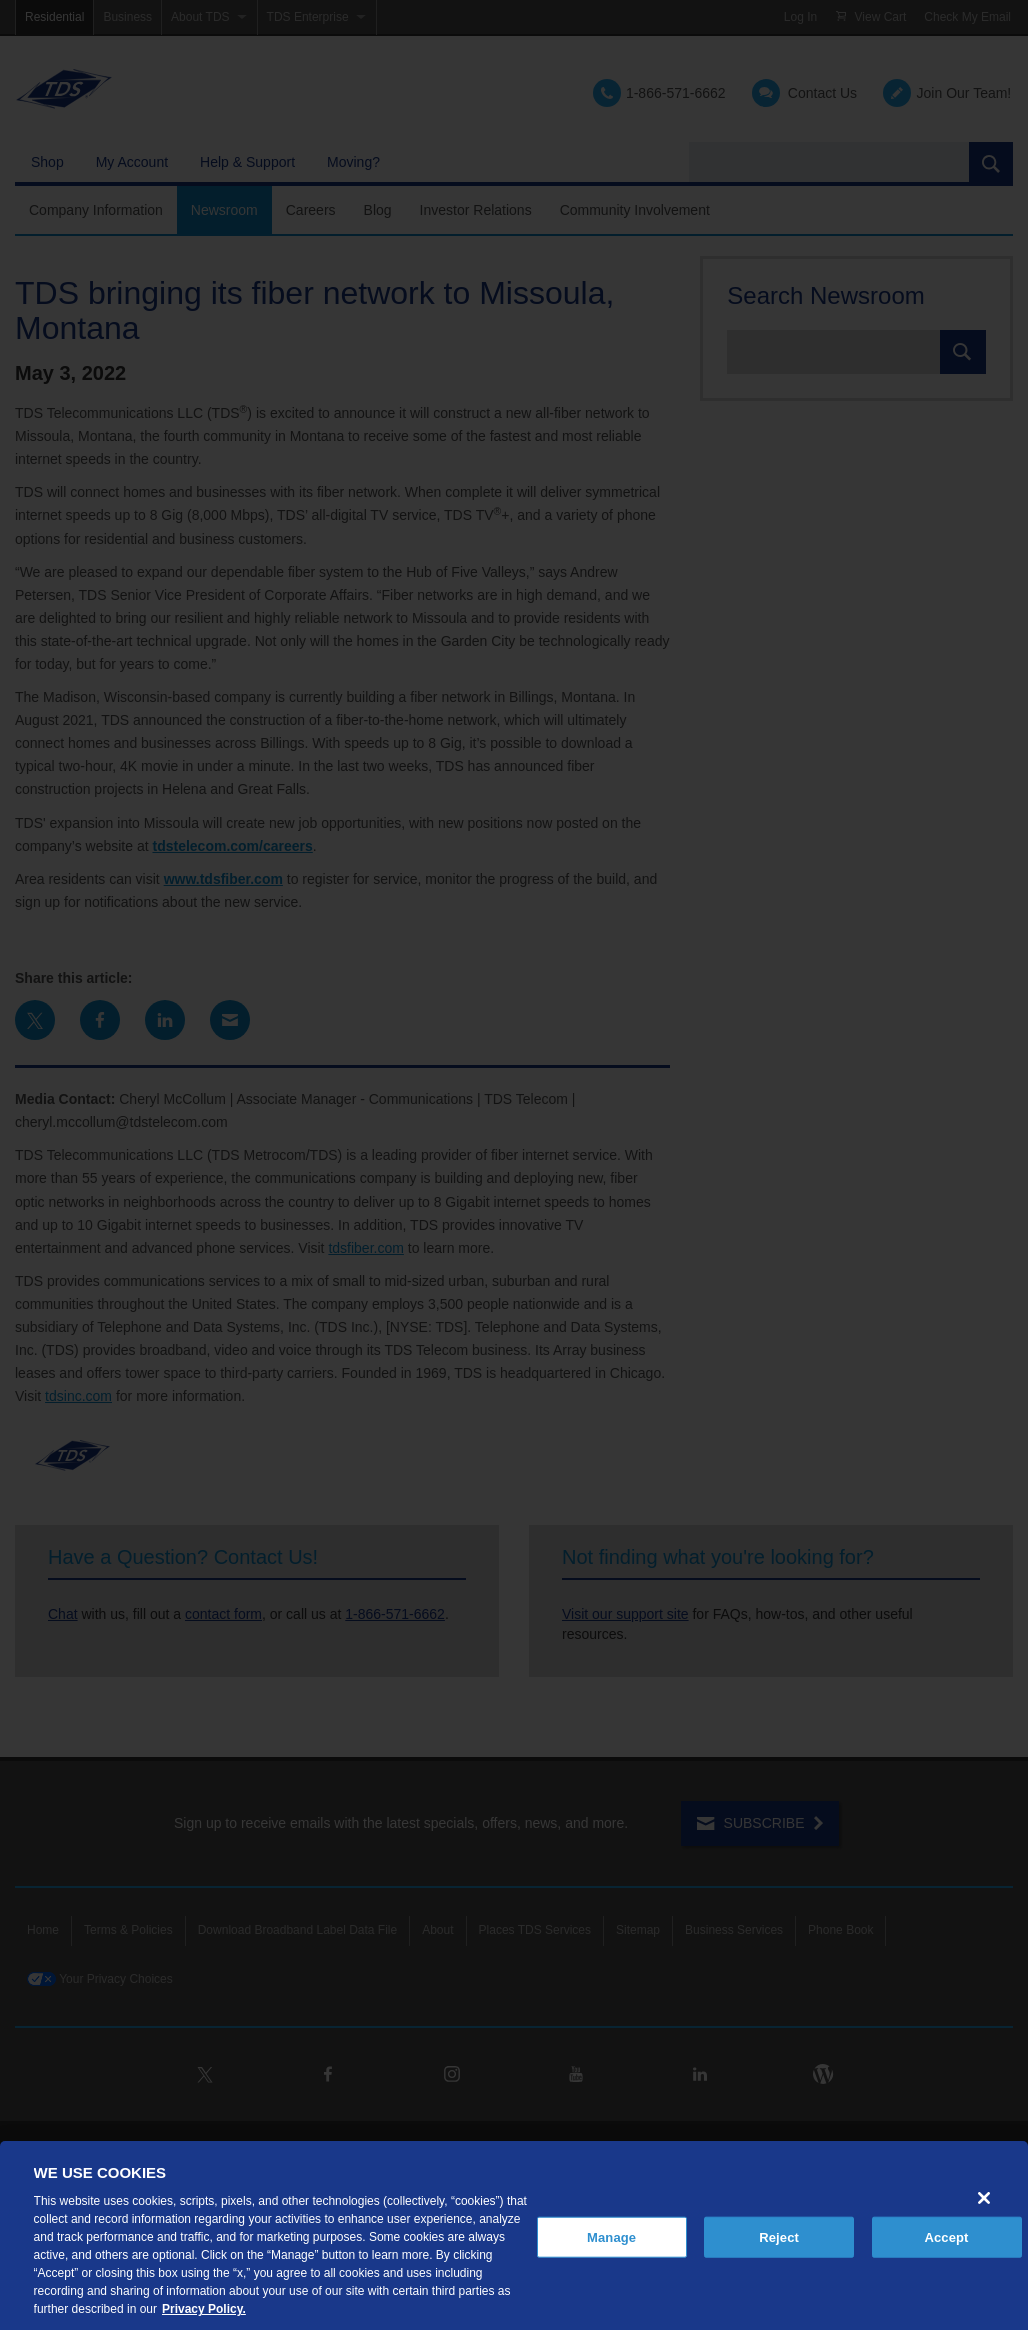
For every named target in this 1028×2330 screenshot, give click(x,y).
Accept (946, 2236)
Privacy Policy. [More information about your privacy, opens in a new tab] (204, 2309)
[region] (514, 2235)
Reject (779, 2236)
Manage (611, 2236)
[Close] (984, 2198)
